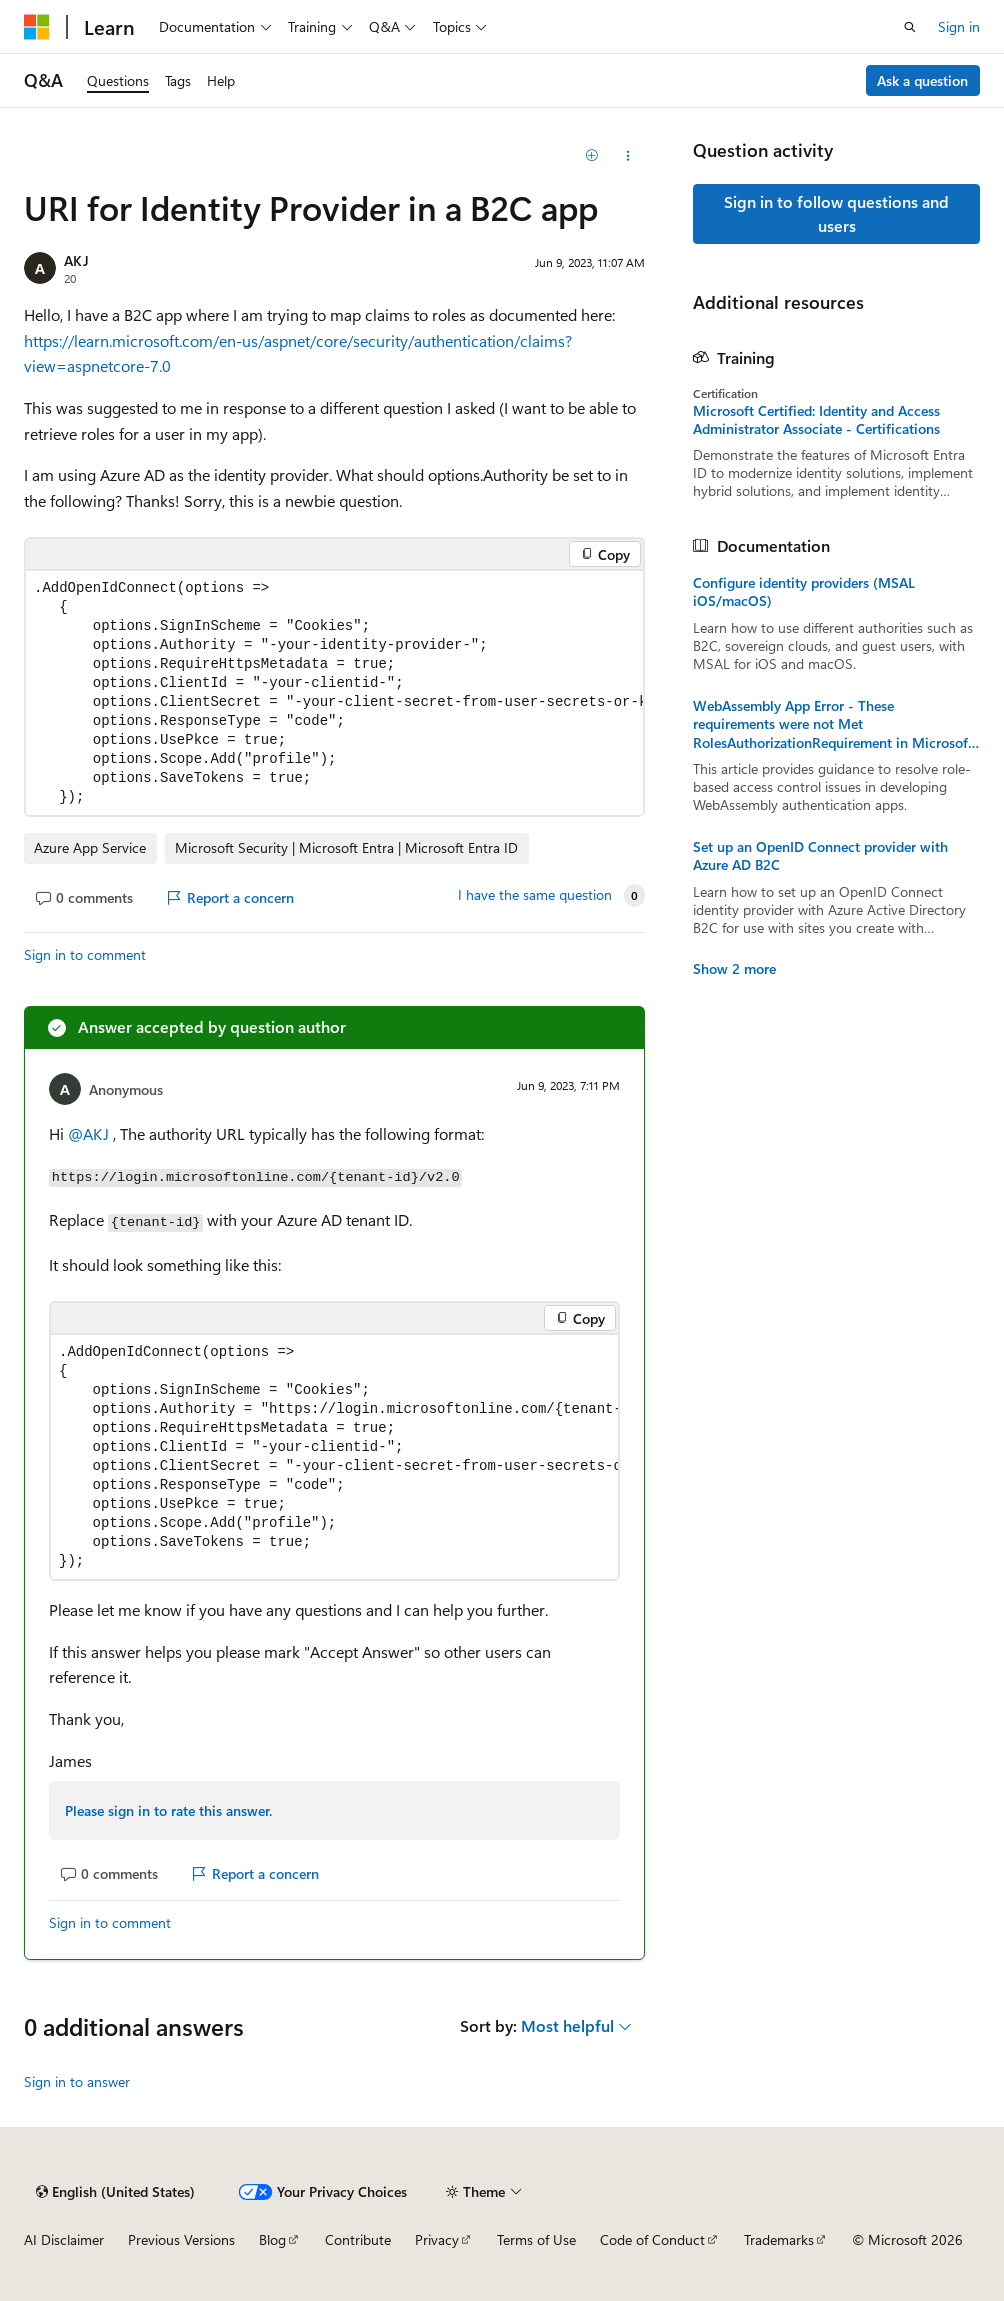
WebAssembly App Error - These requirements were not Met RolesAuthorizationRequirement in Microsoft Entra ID (833, 724)
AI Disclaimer (64, 2239)
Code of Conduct (652, 2239)
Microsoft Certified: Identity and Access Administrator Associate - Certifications (816, 420)
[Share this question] (627, 156)
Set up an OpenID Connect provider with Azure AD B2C (820, 856)
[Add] (592, 156)
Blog (272, 2239)
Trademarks (779, 2239)
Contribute (358, 2239)
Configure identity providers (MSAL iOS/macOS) (804, 592)
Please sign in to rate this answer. (168, 1810)
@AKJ (90, 1133)
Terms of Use (536, 2239)
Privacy (437, 2239)
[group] (334, 693)
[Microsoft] (37, 27)
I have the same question (535, 895)
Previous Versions (181, 2239)
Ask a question (922, 80)
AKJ (76, 260)
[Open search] (910, 27)
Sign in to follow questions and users (836, 213)
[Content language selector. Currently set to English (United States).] (115, 2192)
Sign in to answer (77, 2081)
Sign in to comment (85, 954)
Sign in (959, 26)
